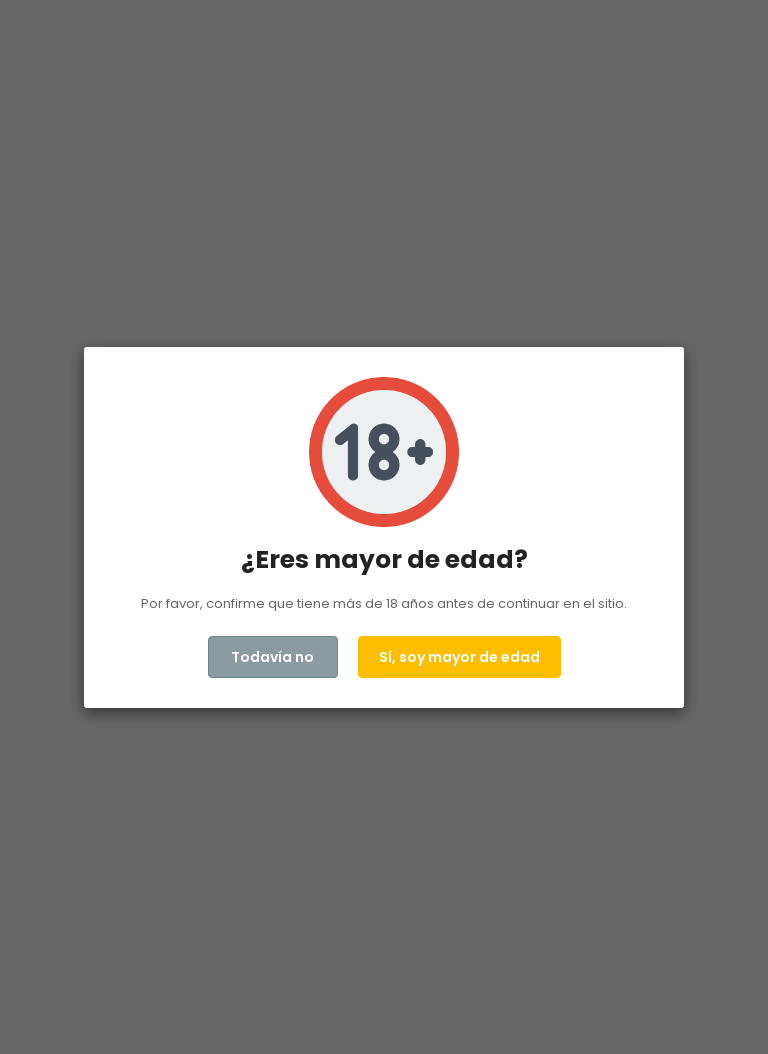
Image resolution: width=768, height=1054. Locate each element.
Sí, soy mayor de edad (459, 657)
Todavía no (272, 657)
